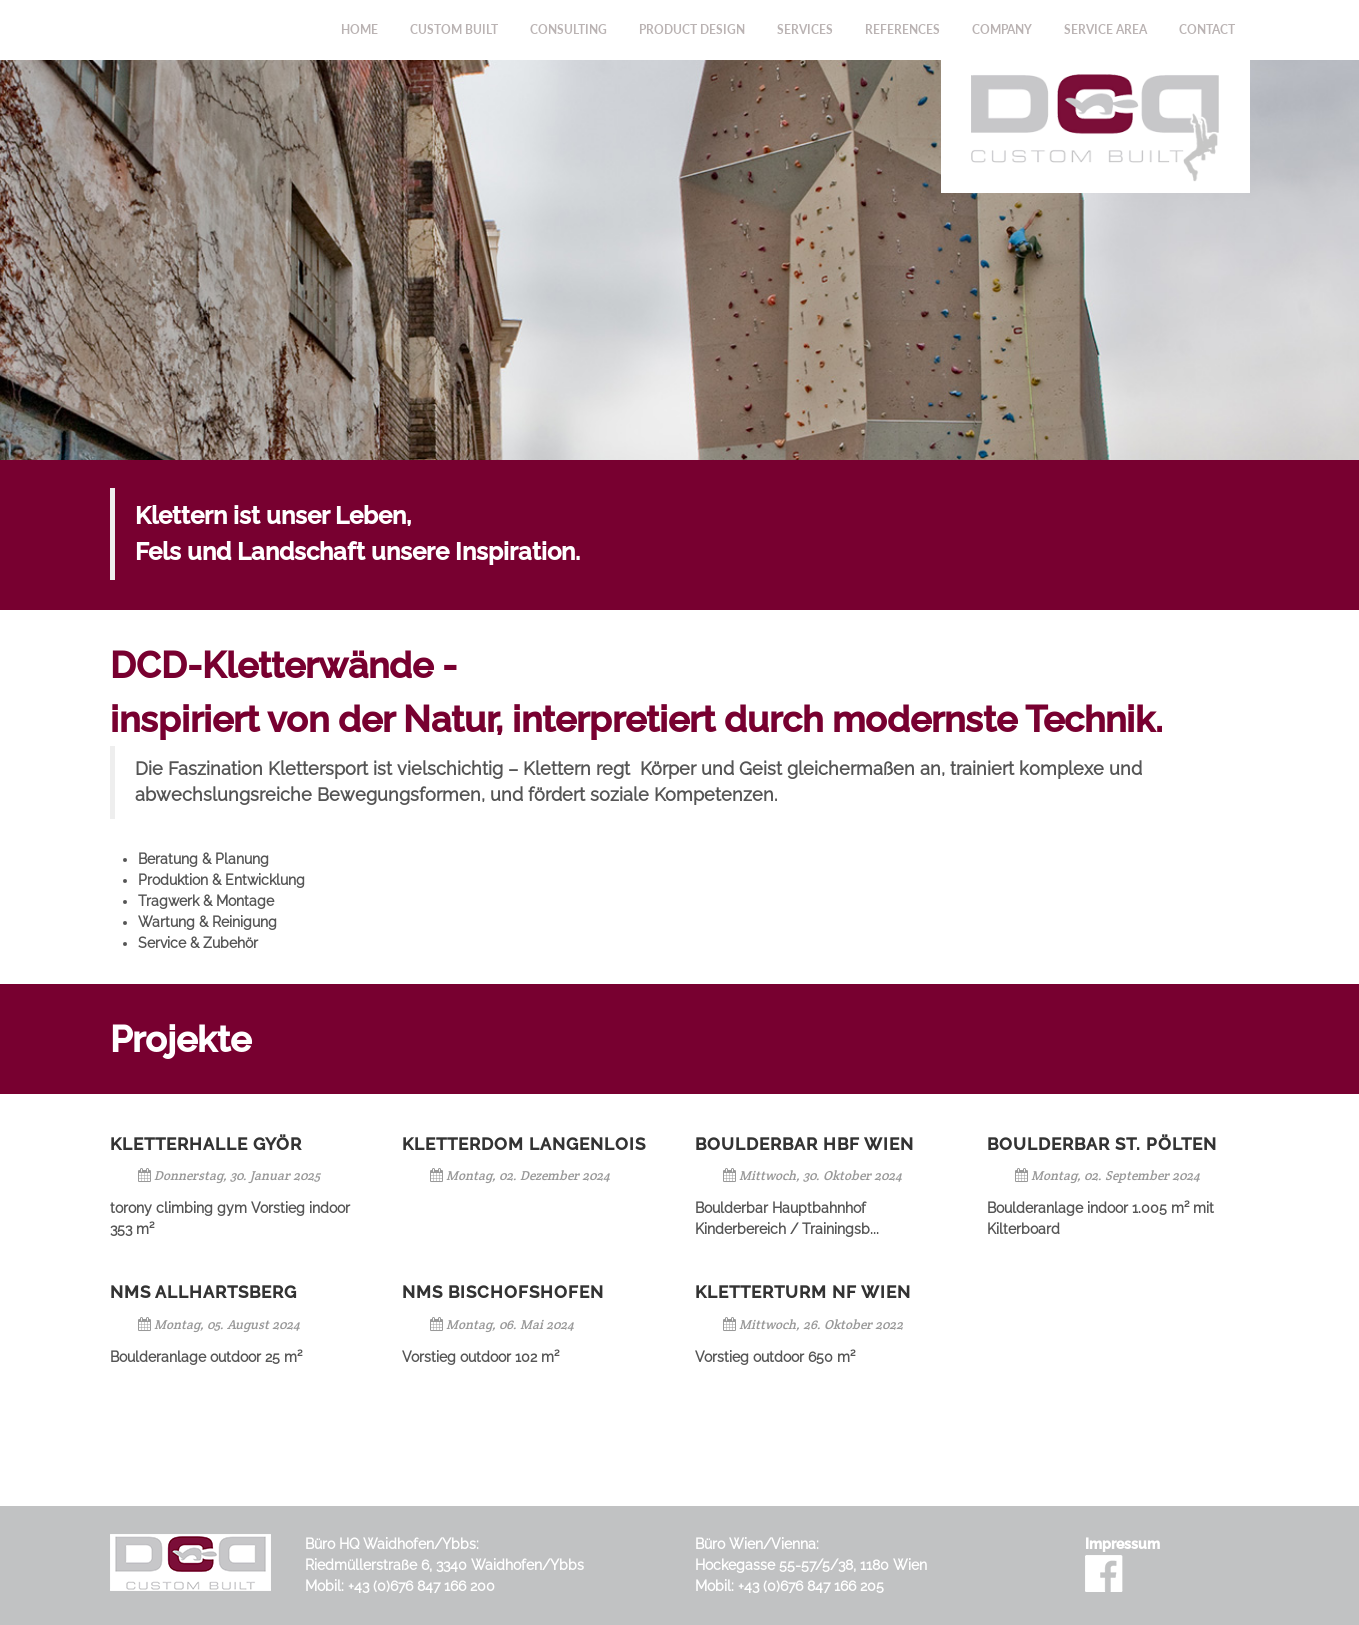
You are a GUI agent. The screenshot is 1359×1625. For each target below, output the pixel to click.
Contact (1207, 29)
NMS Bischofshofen (503, 1292)
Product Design (692, 29)
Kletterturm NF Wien (803, 1292)
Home (359, 29)
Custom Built (454, 29)
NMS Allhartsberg (203, 1292)
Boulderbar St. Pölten (1102, 1144)
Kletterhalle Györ (206, 1144)
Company (1002, 29)
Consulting (568, 29)
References (902, 29)
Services (805, 29)
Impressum (1122, 1544)
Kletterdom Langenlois (524, 1144)
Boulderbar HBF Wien (804, 1144)
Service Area (1105, 29)
